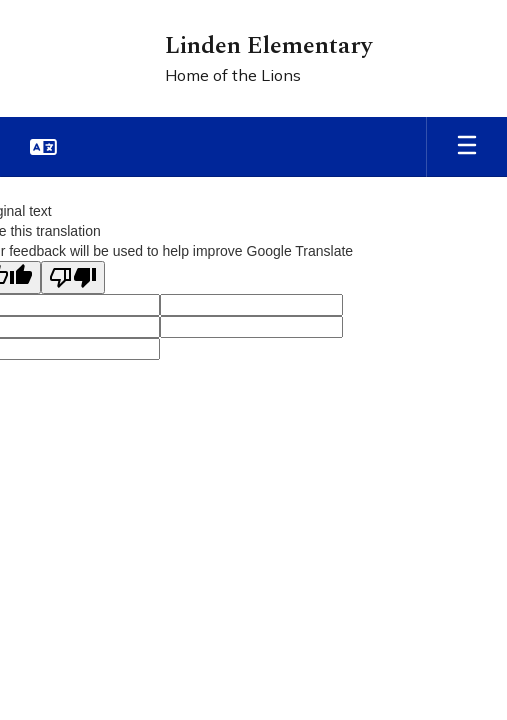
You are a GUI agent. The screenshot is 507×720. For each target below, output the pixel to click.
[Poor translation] (73, 277)
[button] (43, 147)
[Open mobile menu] (467, 147)
